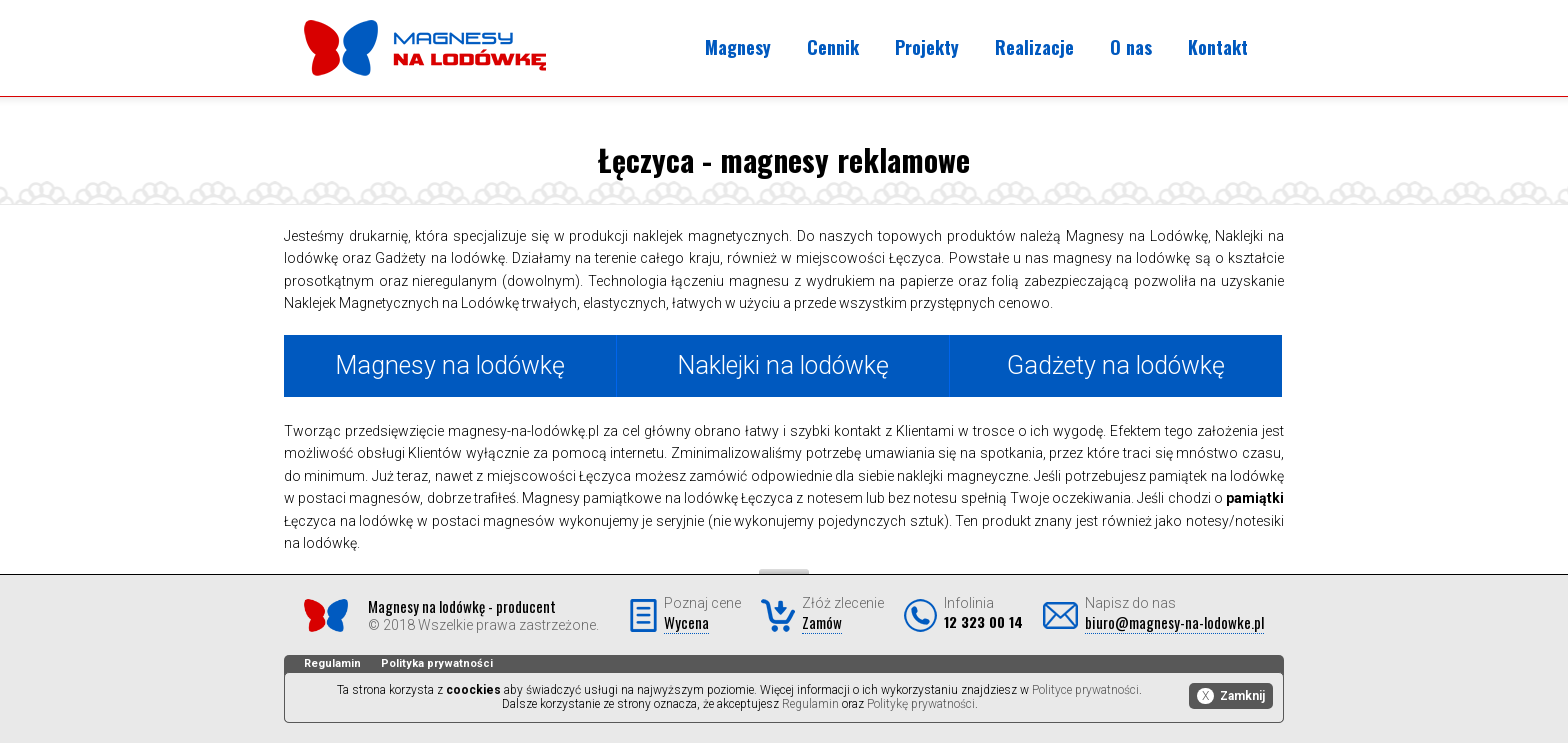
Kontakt (1218, 47)
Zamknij (1231, 696)
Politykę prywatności (921, 704)
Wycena (686, 622)
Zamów (822, 622)
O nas (1131, 47)
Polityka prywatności (437, 663)
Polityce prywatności (1085, 690)
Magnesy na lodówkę (450, 365)
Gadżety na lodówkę (1116, 365)
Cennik (833, 47)
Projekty (927, 47)
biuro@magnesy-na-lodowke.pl (1174, 622)
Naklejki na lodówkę (783, 365)
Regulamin (332, 663)
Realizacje (1034, 47)
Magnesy (738, 47)
